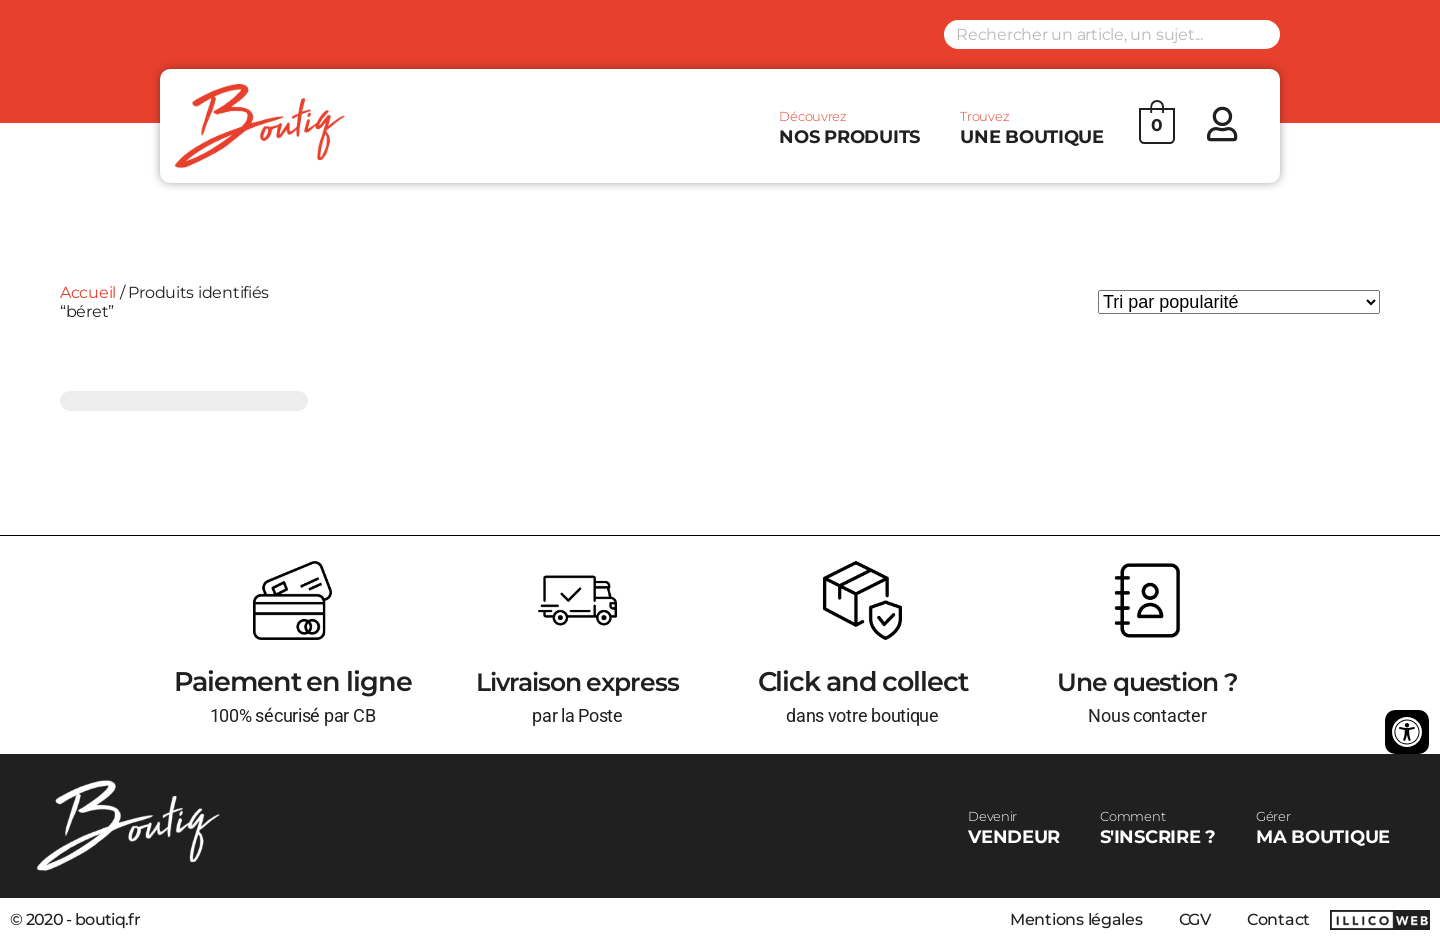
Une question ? (1147, 681)
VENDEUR (1014, 828)
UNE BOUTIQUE (1032, 128)
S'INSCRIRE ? (1158, 828)
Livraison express (577, 681)
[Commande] (1239, 302)
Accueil (88, 292)
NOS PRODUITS (849, 128)
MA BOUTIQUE (1323, 828)
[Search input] (1112, 34)
